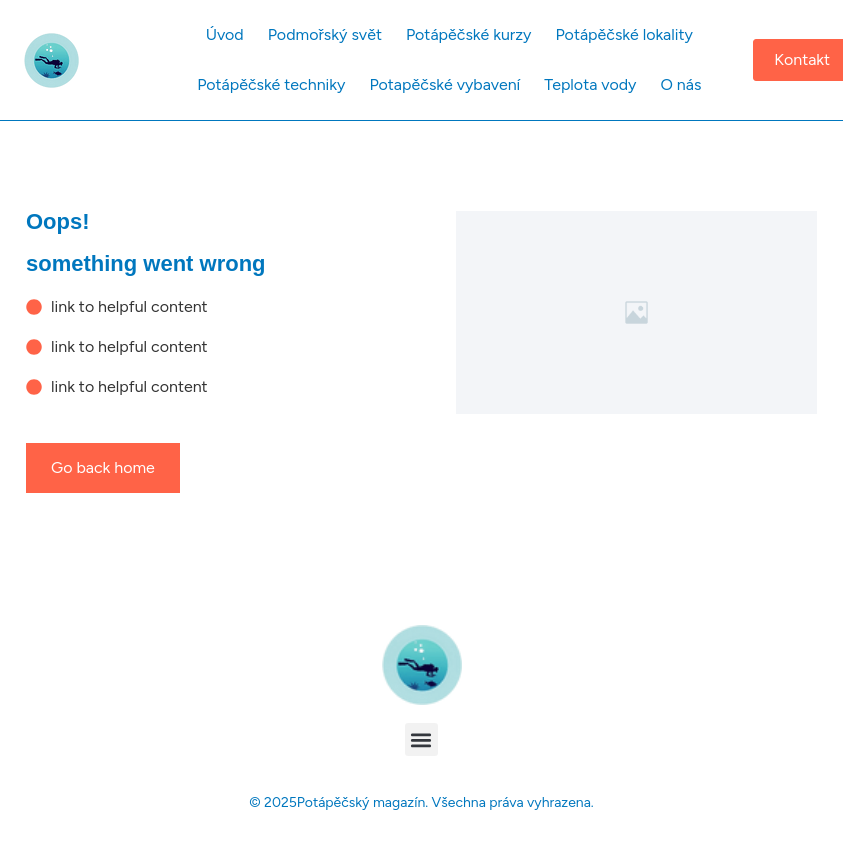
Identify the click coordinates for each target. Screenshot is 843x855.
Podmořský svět (325, 34)
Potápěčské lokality (624, 34)
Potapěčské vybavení (444, 84)
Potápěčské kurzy (469, 34)
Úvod (225, 34)
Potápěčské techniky (271, 84)
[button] (421, 739)
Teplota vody (590, 84)
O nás (680, 84)
